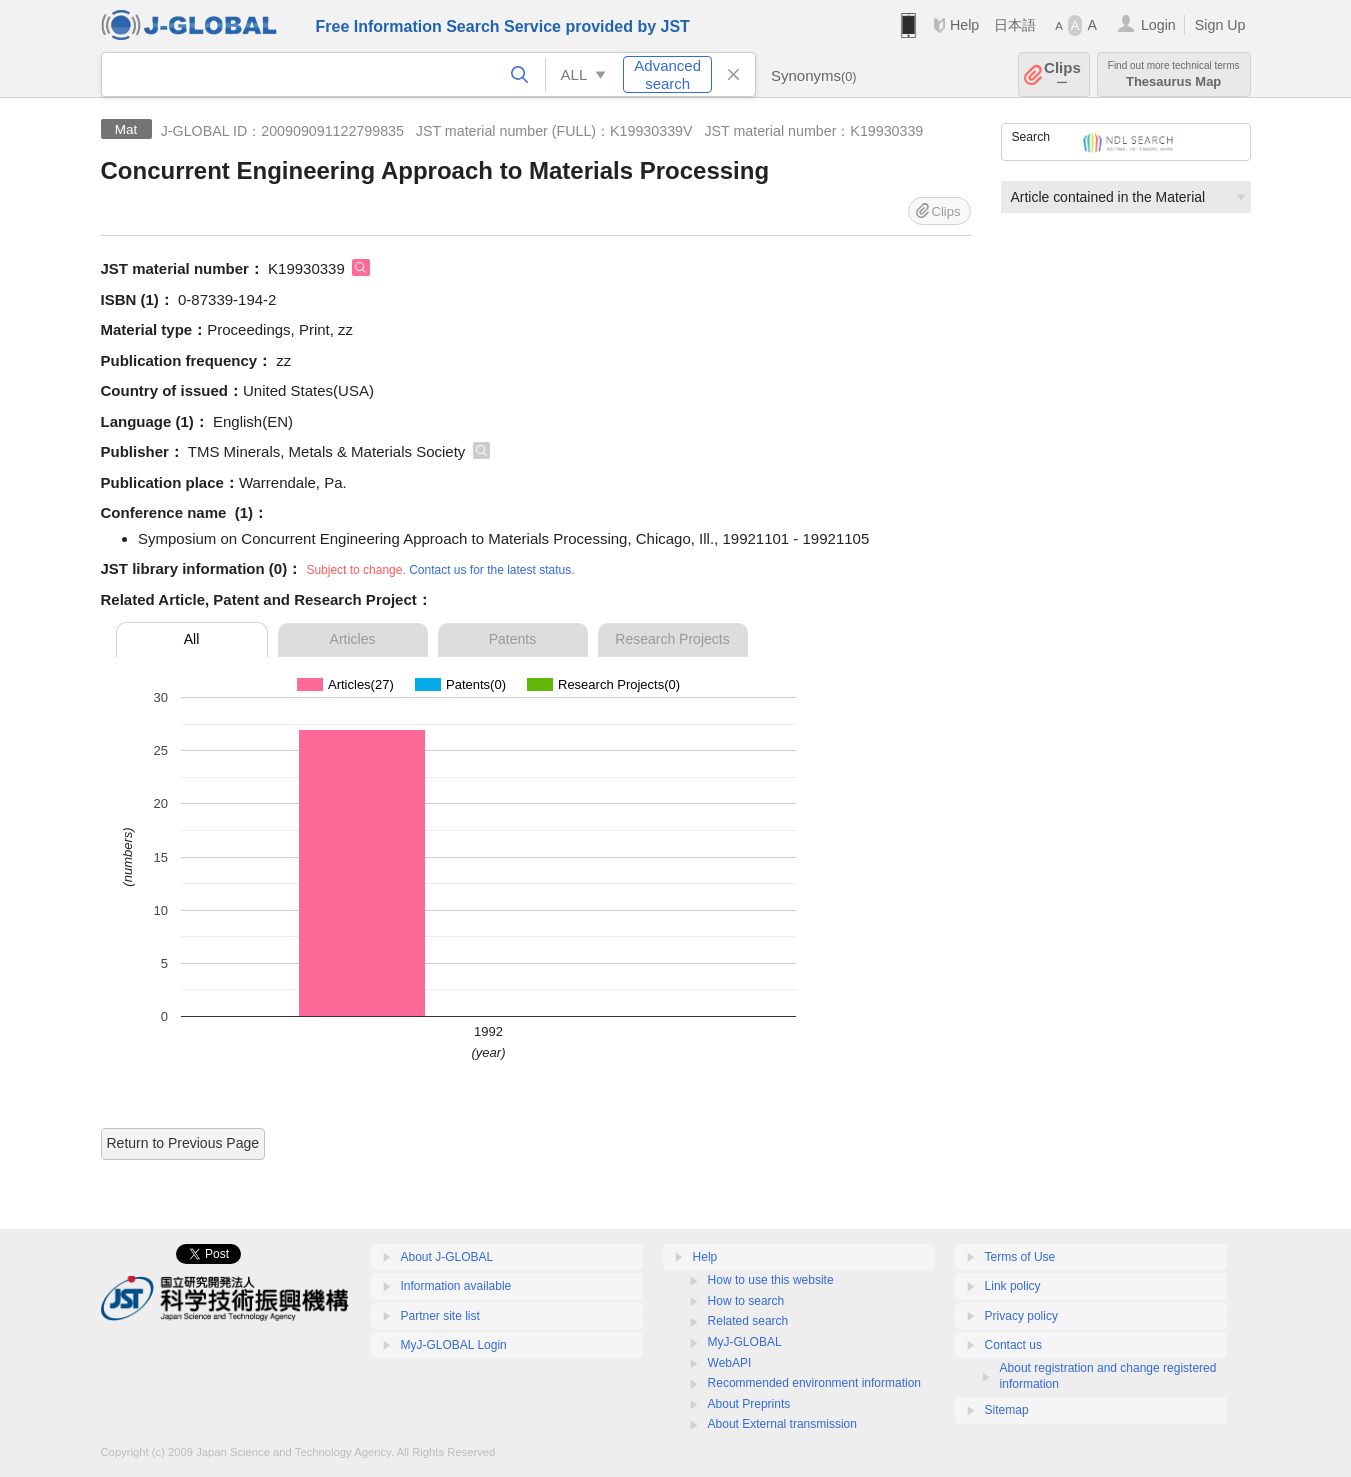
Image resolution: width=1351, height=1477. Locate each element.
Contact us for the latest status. (491, 570)
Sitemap (1007, 1410)
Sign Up (1220, 25)
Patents (512, 639)
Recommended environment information (814, 1383)
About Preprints (749, 1404)
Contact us (1013, 1345)
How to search (746, 1301)
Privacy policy (1021, 1316)
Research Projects (672, 639)
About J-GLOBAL (447, 1257)
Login (1158, 25)
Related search (748, 1321)
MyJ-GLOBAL (745, 1342)
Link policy (1013, 1286)
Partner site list (440, 1316)
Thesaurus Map (1174, 74)
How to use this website (771, 1280)
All (192, 639)
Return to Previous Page (183, 1143)
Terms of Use (1020, 1257)
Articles (353, 639)
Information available (456, 1286)
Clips (1062, 74)
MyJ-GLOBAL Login (454, 1345)
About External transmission (782, 1424)
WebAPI (730, 1363)
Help (964, 25)
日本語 (1015, 25)
